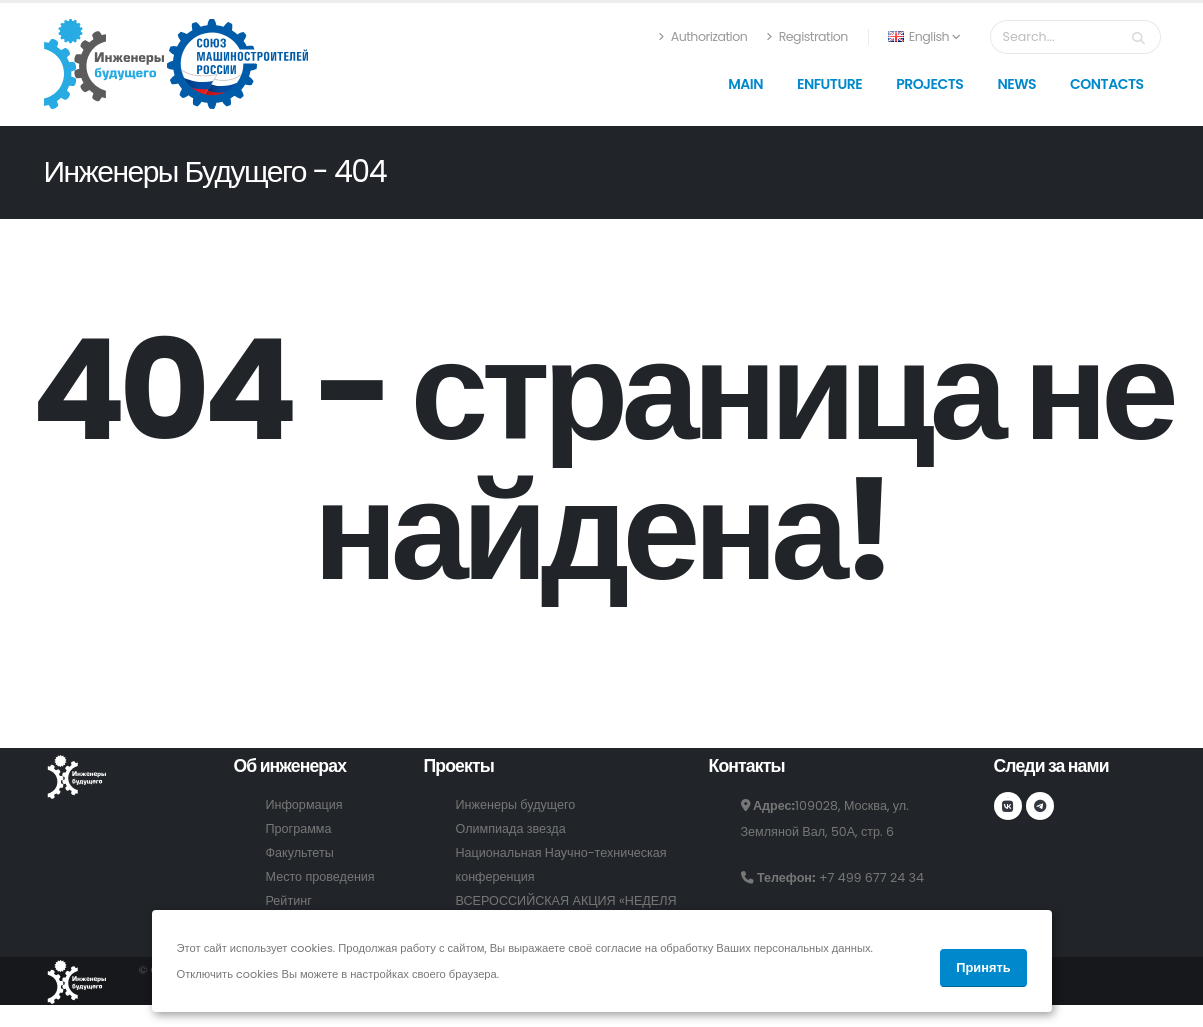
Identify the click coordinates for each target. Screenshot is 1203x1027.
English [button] (924, 36)
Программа (299, 828)
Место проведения (320, 876)
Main (745, 84)
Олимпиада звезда (511, 828)
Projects (929, 84)
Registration (807, 36)
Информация (304, 804)
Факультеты (300, 852)
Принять (983, 967)
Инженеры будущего (516, 804)
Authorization (702, 36)
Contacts (1107, 84)
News (1016, 84)
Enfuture (829, 84)
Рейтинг (289, 900)
